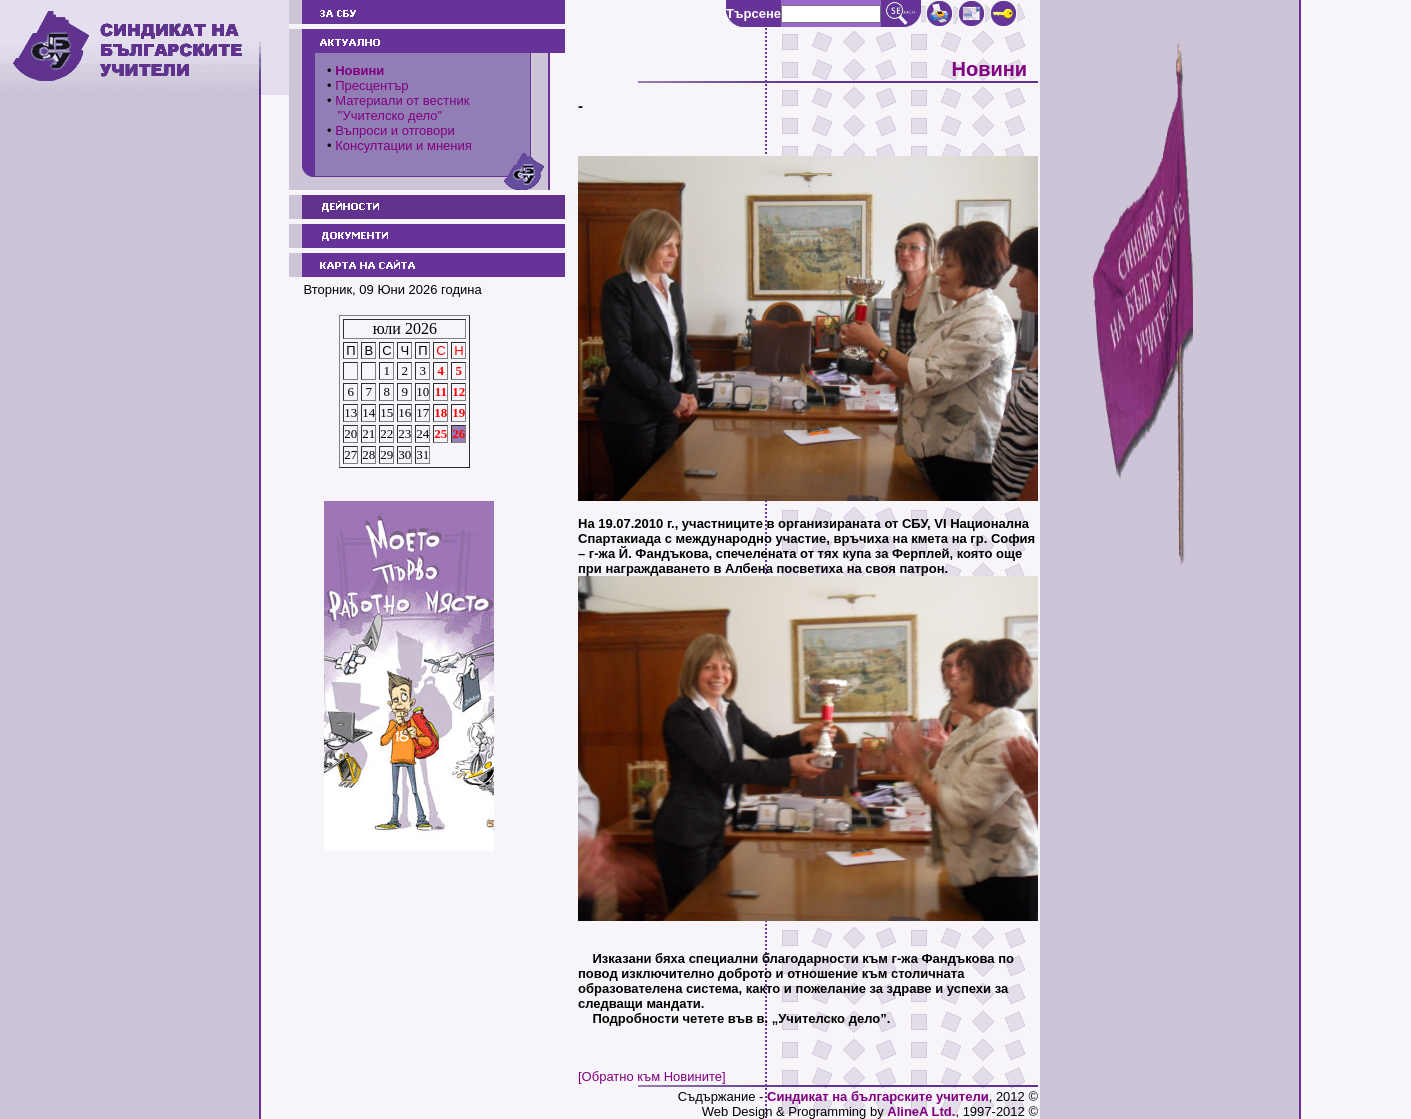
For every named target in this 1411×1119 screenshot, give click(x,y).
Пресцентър (371, 85)
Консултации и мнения (403, 145)
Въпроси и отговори (395, 130)
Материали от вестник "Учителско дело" (398, 108)
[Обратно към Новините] (652, 1076)
